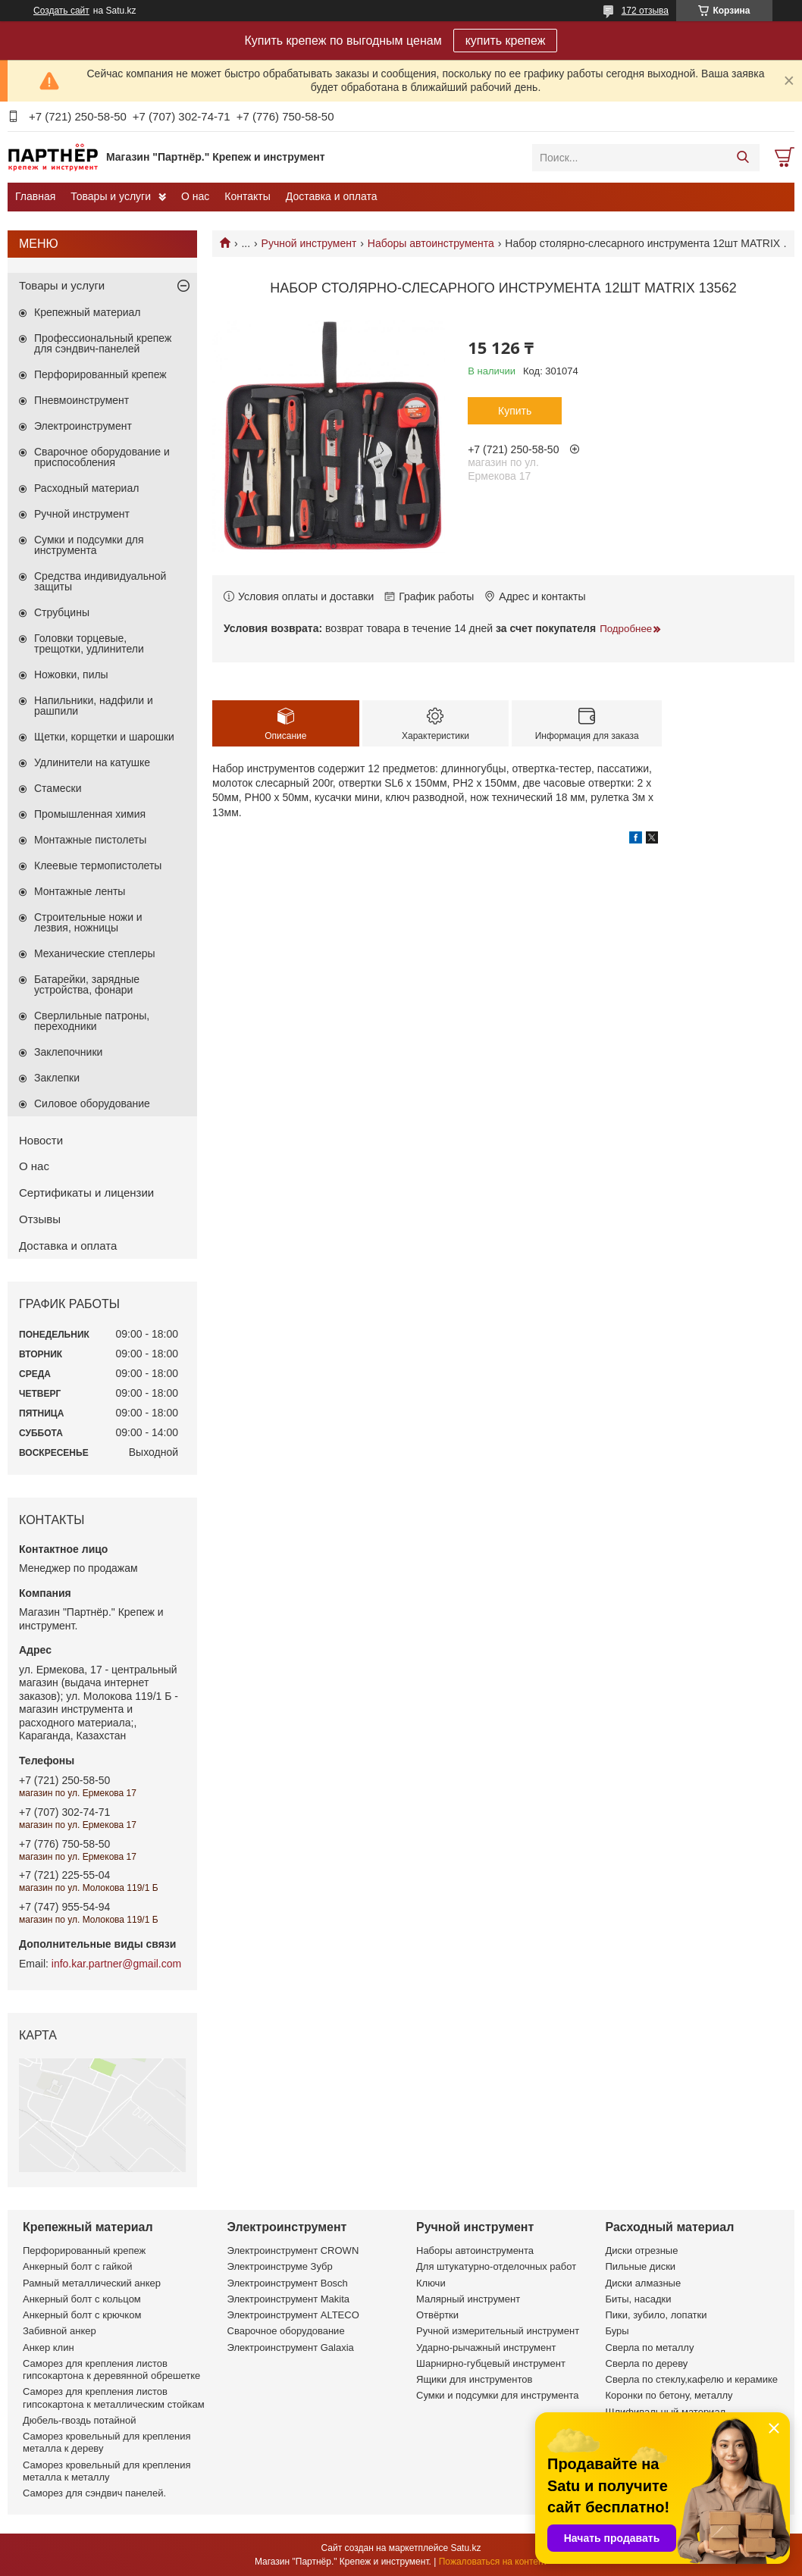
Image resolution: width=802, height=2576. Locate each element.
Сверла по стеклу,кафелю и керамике (692, 2379)
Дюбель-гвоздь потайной (79, 2420)
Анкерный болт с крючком (82, 2315)
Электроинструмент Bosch (287, 2283)
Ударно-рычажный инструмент (486, 2347)
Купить (514, 411)
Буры (617, 2331)
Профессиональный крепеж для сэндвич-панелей (102, 343)
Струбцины (61, 612)
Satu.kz (465, 2548)
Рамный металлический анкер (92, 2283)
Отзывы (40, 1219)
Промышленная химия (90, 814)
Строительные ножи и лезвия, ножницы (88, 922)
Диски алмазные (643, 2283)
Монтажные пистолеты (90, 840)
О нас (195, 196)
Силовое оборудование (92, 1103)
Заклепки (57, 1078)
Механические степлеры (94, 953)
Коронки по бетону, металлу (669, 2395)
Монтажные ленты (79, 891)
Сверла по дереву (647, 2363)
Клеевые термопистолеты (97, 865)
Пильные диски (641, 2266)
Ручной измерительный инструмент (497, 2331)
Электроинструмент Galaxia (290, 2347)
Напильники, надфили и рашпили (93, 705)
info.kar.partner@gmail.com (116, 1964)
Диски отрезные (642, 2250)
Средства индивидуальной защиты (100, 581)
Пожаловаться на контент (493, 2561)
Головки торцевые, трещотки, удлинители (89, 643)
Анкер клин (48, 2347)
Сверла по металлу (650, 2347)
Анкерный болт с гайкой (77, 2266)
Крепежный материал (87, 312)
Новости (41, 1140)
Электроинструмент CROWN (293, 2250)
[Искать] (742, 157)
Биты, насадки (639, 2299)
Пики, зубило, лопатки (656, 2315)
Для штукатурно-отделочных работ (496, 2266)
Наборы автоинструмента (431, 243)
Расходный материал (86, 488)
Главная (35, 196)
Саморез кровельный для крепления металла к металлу (106, 2471)
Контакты (247, 196)
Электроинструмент (83, 426)
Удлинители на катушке (92, 762)
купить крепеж (505, 40)
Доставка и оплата (332, 196)
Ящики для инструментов (474, 2379)
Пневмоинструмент (81, 400)
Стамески (58, 788)
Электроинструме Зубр (280, 2266)
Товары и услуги (110, 196)
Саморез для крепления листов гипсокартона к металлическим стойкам (114, 2397)
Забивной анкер (59, 2331)
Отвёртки (437, 2315)
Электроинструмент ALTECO (293, 2315)
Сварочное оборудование (286, 2331)
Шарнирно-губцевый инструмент (490, 2363)
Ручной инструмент (309, 243)
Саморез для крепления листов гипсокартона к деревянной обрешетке (111, 2369)
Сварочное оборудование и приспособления (102, 457)
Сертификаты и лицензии (86, 1192)
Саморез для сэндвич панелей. (94, 2493)
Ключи (431, 2283)
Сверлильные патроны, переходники (91, 1020)
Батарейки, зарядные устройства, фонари (86, 984)
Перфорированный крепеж (100, 374)
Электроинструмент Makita (288, 2299)
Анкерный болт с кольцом (82, 2299)
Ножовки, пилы (71, 674)
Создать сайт (61, 10)
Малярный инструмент (468, 2299)
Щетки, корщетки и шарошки (104, 737)
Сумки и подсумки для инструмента (89, 545)
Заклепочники (68, 1052)
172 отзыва (645, 10)
